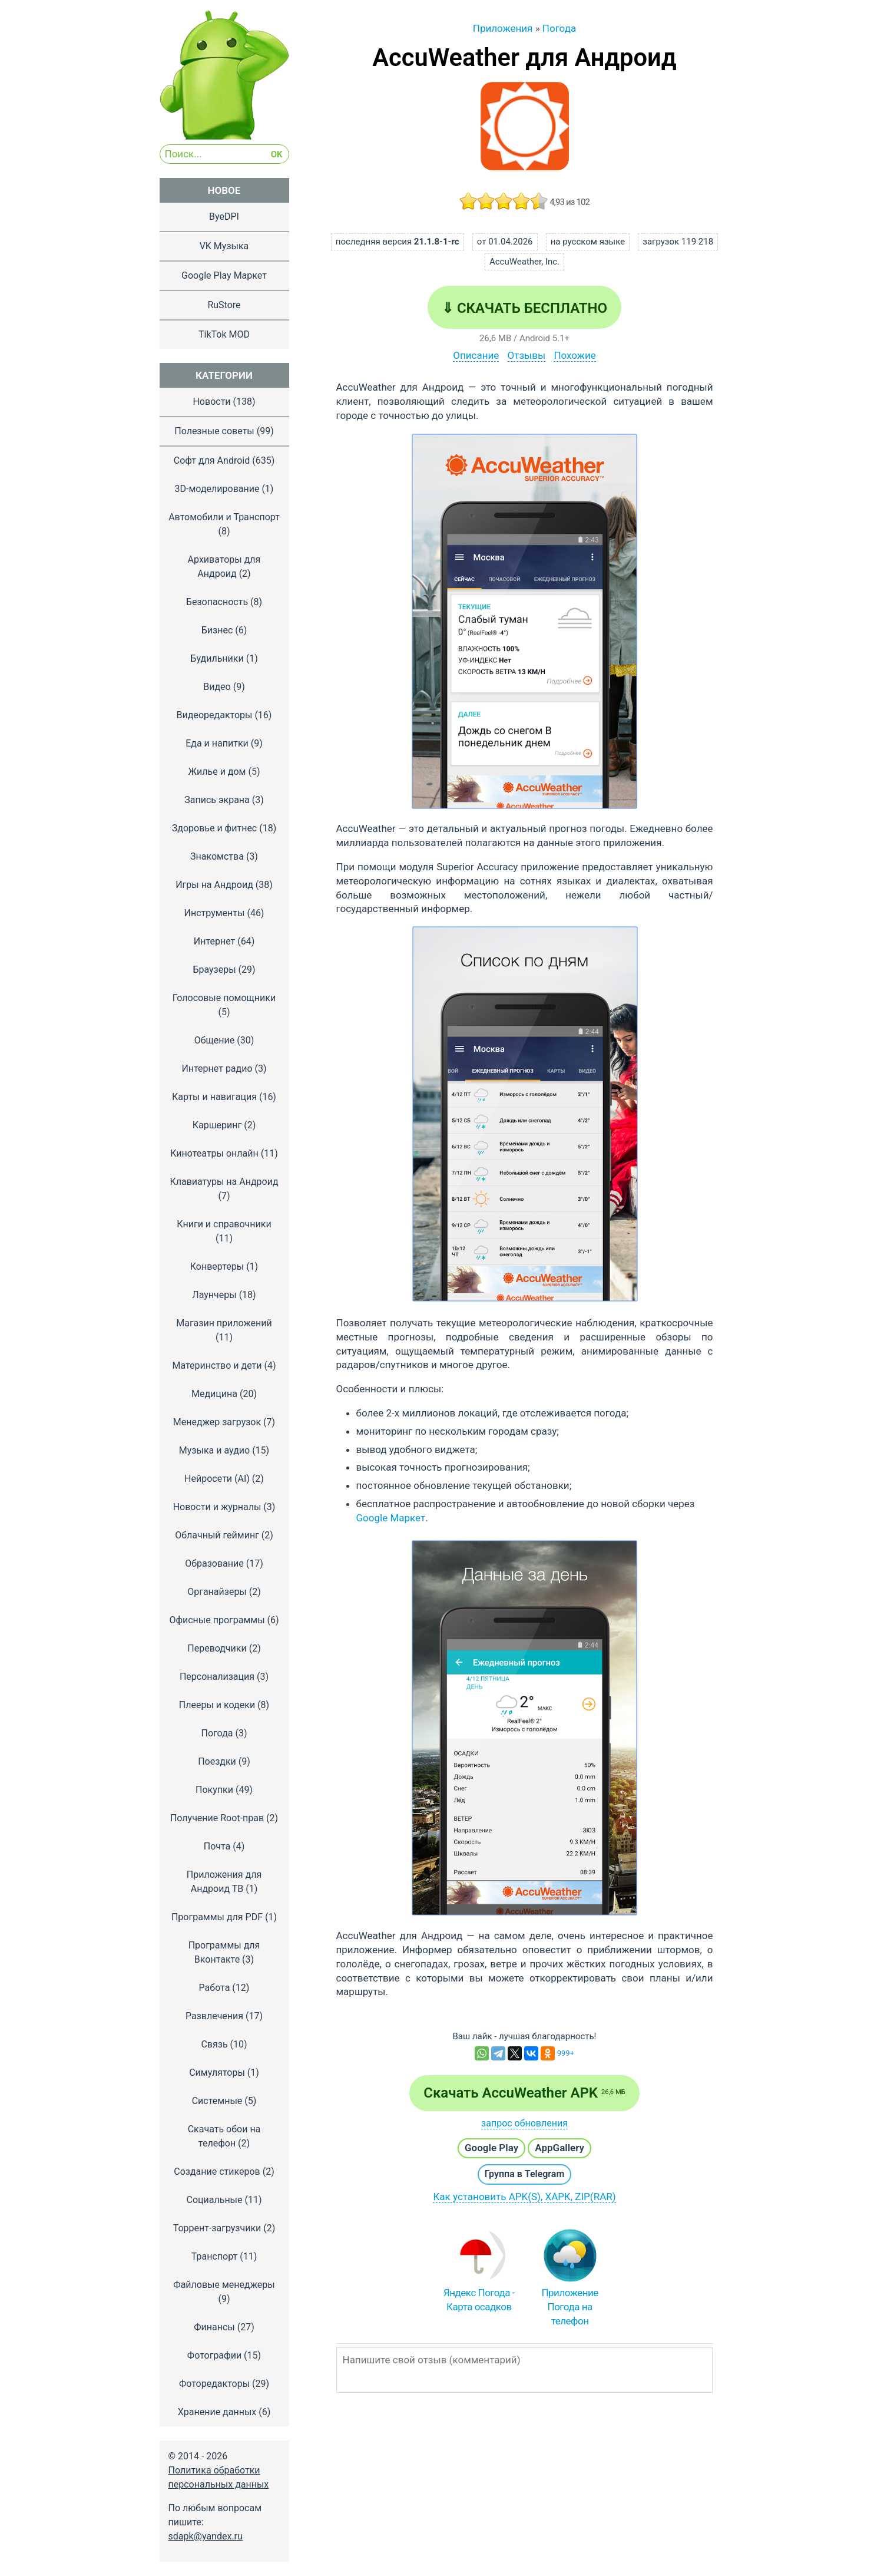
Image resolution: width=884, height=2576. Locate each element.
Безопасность (217, 601)
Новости (211, 401)
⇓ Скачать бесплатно (524, 308)
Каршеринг (217, 1125)
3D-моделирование (217, 488)
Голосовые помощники (224, 997)
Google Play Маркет (224, 275)
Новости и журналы (217, 1506)
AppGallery (559, 2148)
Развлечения (214, 2016)
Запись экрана (217, 799)
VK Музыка (224, 246)
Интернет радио (216, 1068)
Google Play (491, 2148)
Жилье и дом (217, 771)
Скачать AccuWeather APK (524, 2093)
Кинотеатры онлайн (214, 1153)
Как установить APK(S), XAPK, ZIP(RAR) (524, 2196)
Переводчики (216, 1648)
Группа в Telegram (525, 2173)
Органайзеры (217, 1591)
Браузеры (214, 969)
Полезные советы (214, 431)
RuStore (223, 305)
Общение (214, 1040)
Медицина (214, 1393)
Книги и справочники (224, 1224)
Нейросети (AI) (217, 1478)
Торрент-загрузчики (217, 2228)
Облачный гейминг (217, 1535)
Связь (214, 2044)
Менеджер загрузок (217, 1422)
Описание (476, 355)
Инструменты (214, 913)
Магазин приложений (224, 1323)
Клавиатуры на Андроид (224, 1181)
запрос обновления (524, 2123)
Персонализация (217, 1676)
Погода (217, 1733)
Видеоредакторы (215, 715)
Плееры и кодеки (217, 1704)
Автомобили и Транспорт (224, 517)
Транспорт (214, 2256)
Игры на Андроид (214, 884)
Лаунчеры (214, 1294)
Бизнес (217, 630)
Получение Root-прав (217, 1818)
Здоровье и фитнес (214, 828)
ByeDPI (224, 216)
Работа (214, 1987)
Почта (217, 1846)
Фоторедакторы (214, 2383)
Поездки (217, 1761)
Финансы (214, 2327)
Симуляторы (217, 2072)
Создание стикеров (217, 2171)
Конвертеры (217, 1266)
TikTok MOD (224, 334)
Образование (214, 1563)
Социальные (214, 2199)
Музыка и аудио (214, 1450)
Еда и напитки (217, 743)
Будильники (216, 658)
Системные (217, 2100)
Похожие (574, 355)
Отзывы (527, 355)
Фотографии (214, 2355)
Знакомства (217, 856)
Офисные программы (216, 1620)
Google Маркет (391, 1518)
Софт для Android (212, 460)
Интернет (215, 941)
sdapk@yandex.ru (205, 2536)
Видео (216, 686)
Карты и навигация (214, 1096)
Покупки (214, 1789)
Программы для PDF (217, 1917)
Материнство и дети (216, 1365)
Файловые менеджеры (223, 2284)
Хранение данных (217, 2412)
